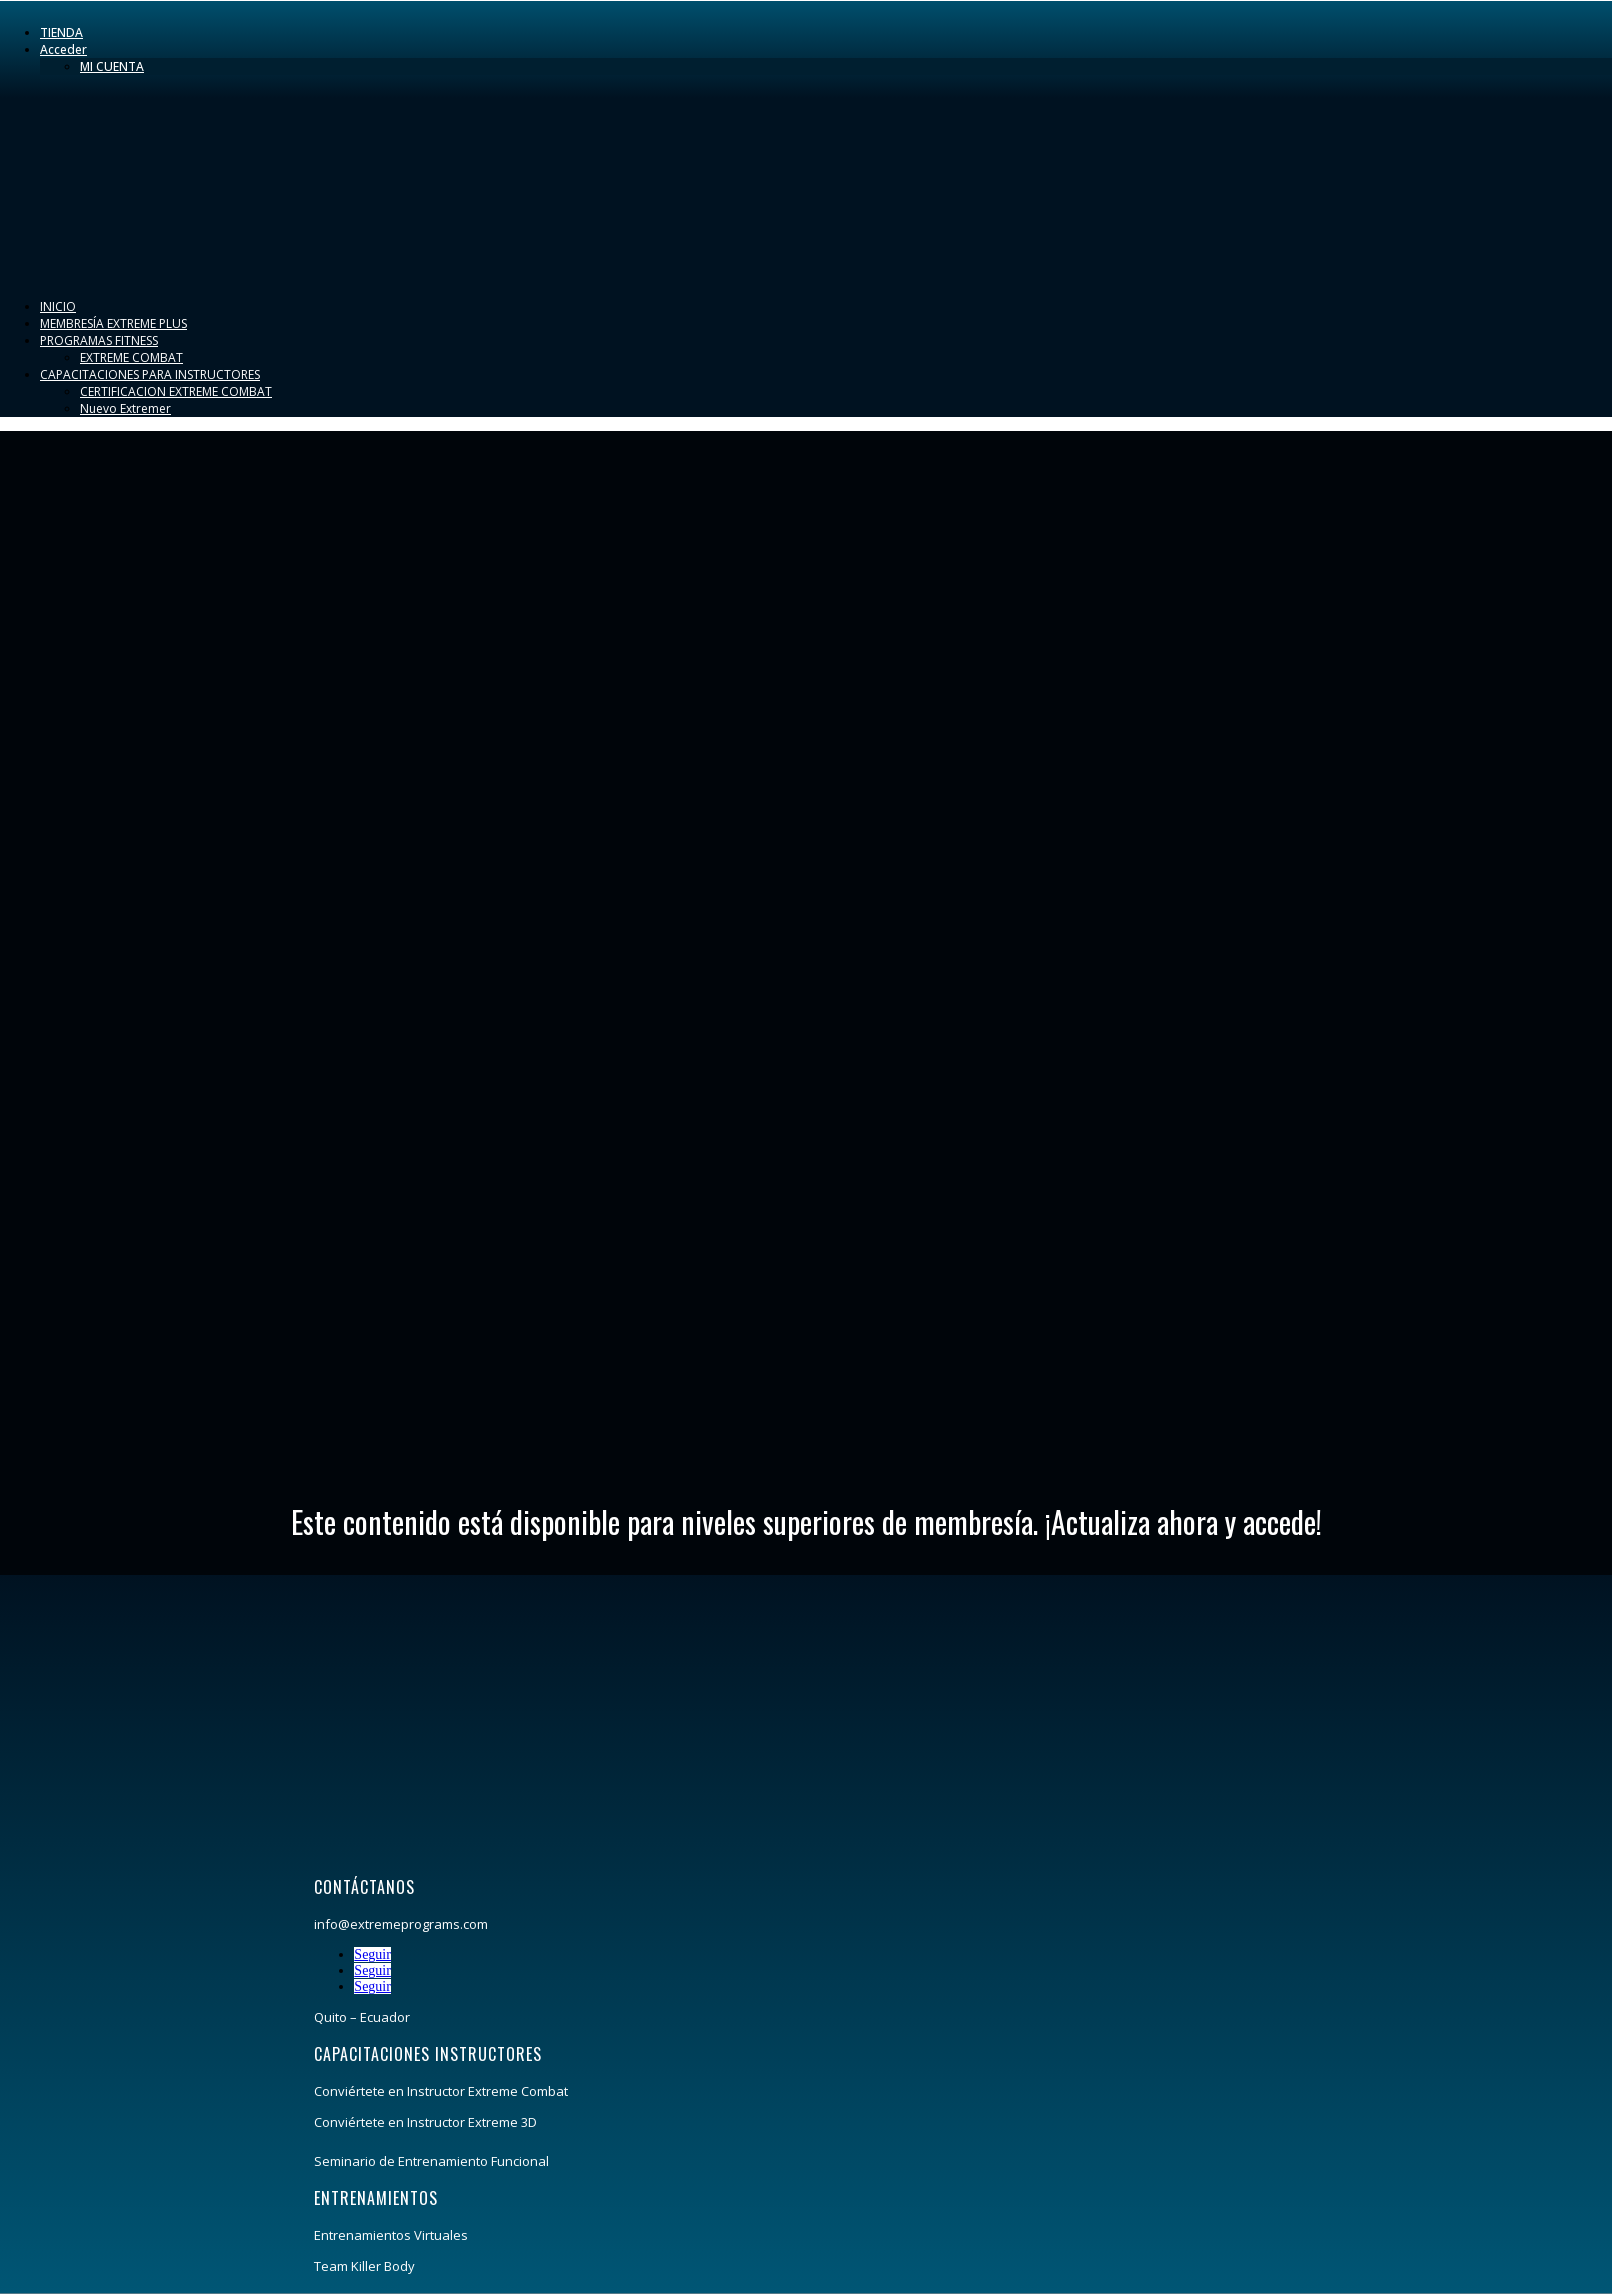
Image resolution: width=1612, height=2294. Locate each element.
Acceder (63, 49)
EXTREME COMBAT (131, 357)
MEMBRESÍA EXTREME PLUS (113, 323)
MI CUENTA (112, 66)
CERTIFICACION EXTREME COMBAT (176, 391)
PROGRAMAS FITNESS (99, 340)
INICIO (58, 306)
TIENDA (61, 32)
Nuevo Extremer (125, 408)
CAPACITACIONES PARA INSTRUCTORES (150, 374)
